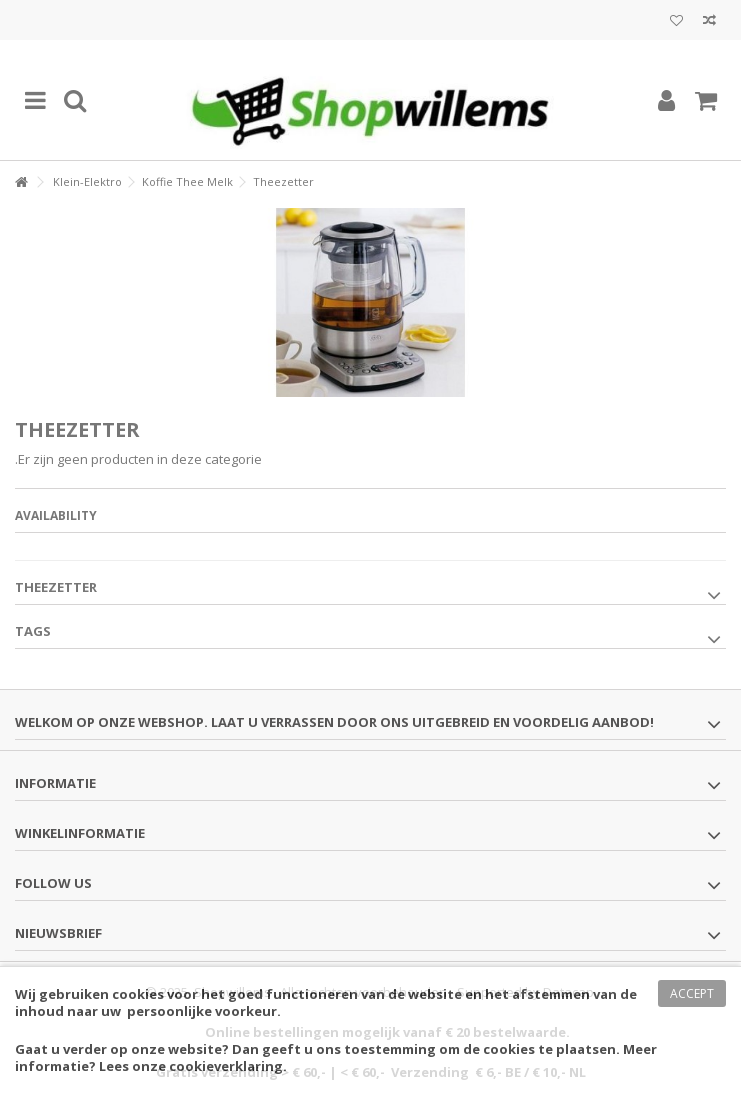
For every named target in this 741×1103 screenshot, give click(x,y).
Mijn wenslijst (676, 21)
